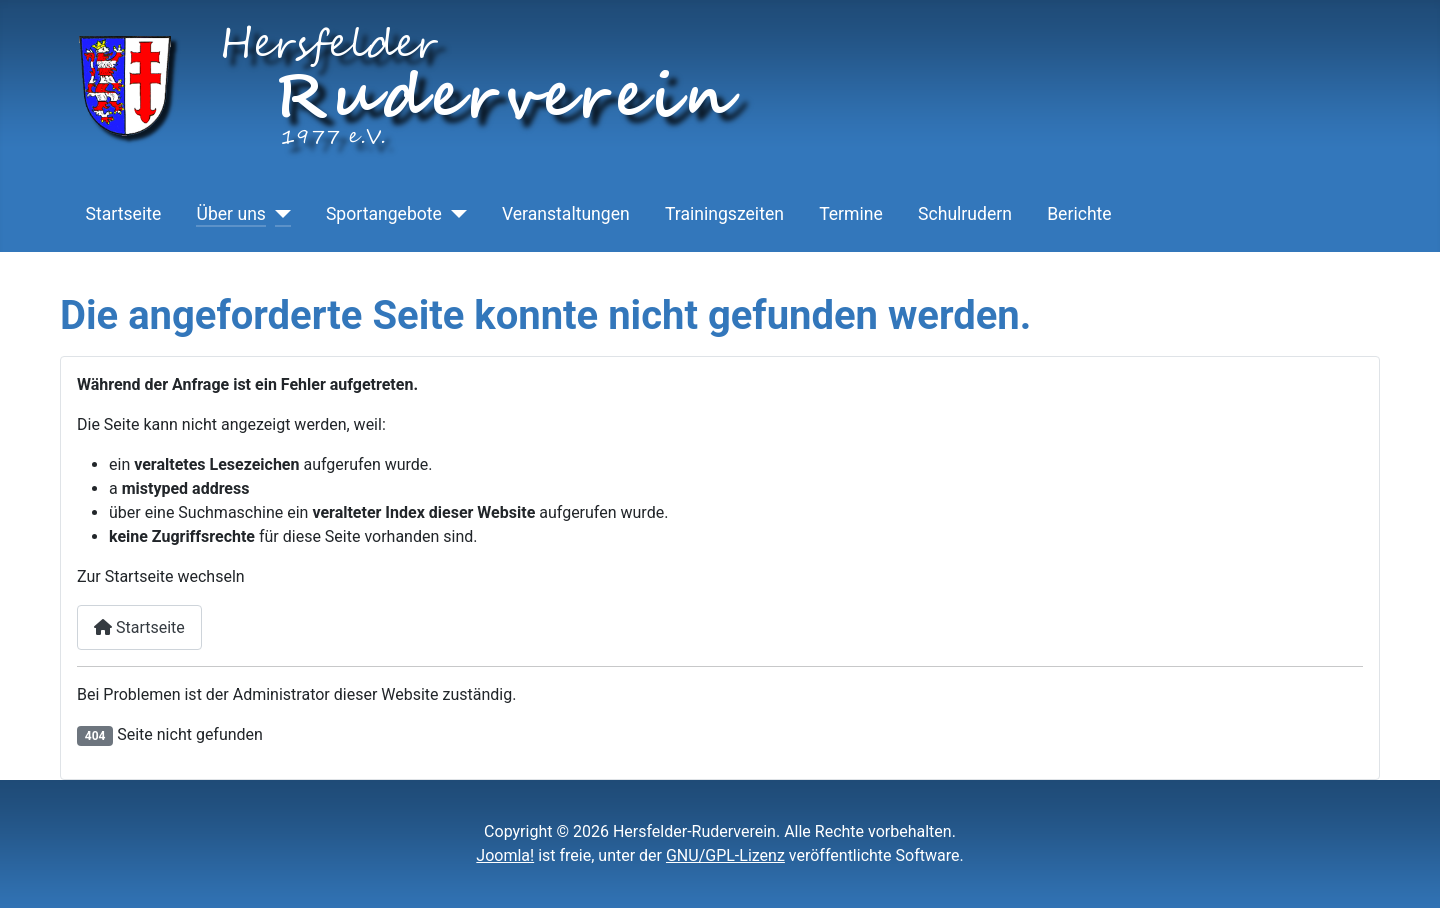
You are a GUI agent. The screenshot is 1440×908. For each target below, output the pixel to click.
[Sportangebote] (454, 214)
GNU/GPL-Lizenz (725, 855)
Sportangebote (384, 214)
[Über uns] (278, 214)
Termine (851, 214)
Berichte (1079, 214)
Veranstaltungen (566, 214)
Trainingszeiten (724, 214)
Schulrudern (965, 214)
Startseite (124, 214)
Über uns (230, 214)
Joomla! (505, 855)
